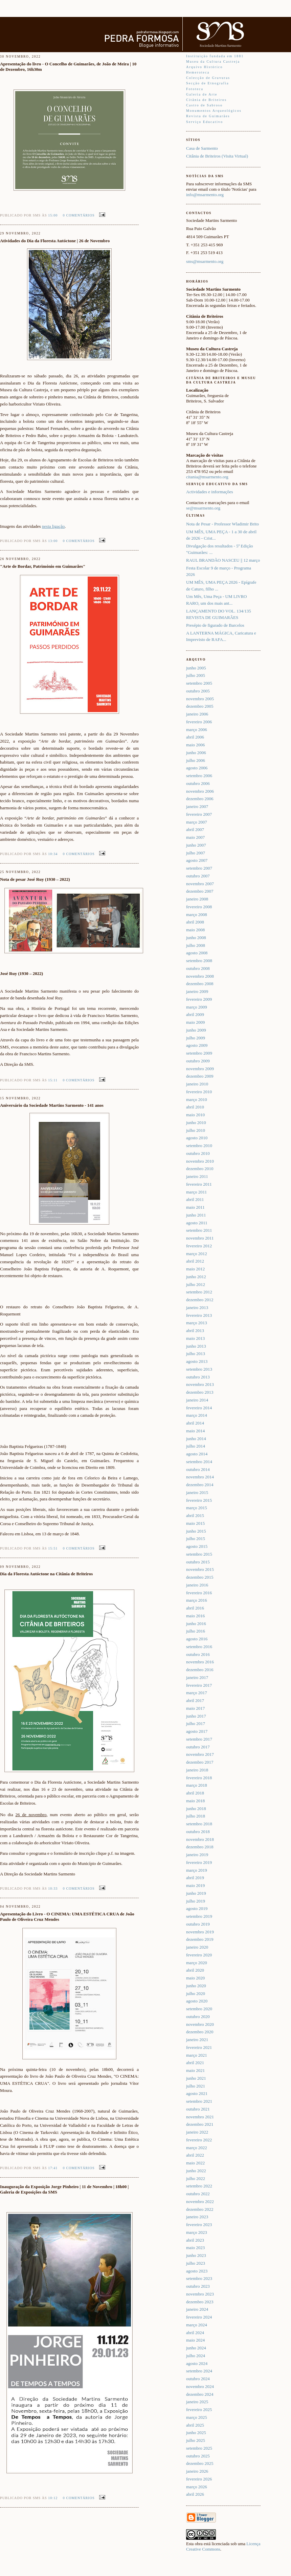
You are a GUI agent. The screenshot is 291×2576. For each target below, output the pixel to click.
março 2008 (196, 914)
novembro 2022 (200, 2201)
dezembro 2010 (200, 1168)
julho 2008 (195, 945)
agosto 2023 (196, 2270)
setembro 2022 (199, 2185)
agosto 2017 (196, 1731)
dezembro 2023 (200, 2301)
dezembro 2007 (200, 891)
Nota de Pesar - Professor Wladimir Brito (222, 523)
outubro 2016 (198, 1654)
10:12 (53, 2498)
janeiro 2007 (197, 806)
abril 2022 (195, 2155)
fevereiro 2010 (199, 1091)
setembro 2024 (199, 2370)
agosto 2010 (196, 1137)
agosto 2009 (196, 1045)
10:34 (53, 854)
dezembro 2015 (200, 1577)
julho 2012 (195, 1284)
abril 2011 (195, 1199)
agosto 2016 (196, 1638)
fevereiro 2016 (199, 1592)
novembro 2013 (200, 1384)
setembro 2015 (199, 1554)
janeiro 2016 (197, 1584)
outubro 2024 (198, 2378)
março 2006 (196, 729)
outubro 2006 (198, 783)
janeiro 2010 (197, 1083)
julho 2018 (195, 1816)
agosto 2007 (196, 860)
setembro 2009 (199, 1053)
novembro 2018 (200, 1839)
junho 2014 (196, 1438)
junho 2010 (196, 1122)
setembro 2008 (199, 960)
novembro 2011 (200, 1238)
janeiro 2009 (197, 991)
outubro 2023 (198, 2286)
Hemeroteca (197, 72)
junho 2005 (196, 667)
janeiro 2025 (197, 2401)
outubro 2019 (198, 1924)
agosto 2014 (196, 1453)
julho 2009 (195, 1037)
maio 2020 (195, 1977)
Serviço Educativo (204, 122)
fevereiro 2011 (199, 1184)
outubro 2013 (198, 1376)
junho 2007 (196, 845)
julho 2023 (195, 2263)
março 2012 (196, 1253)
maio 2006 (195, 744)
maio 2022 (195, 2162)
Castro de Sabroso (204, 105)
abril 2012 (195, 1261)
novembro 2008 (200, 976)
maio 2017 (195, 1708)
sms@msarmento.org (204, 261)
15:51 (53, 1548)
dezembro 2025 (200, 2463)
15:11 (53, 1080)
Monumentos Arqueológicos (214, 110)
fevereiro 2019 (199, 1862)
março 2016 (196, 1600)
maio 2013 (195, 1338)
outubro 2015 (198, 1561)
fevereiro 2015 (199, 1500)
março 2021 (196, 2055)
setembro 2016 (199, 1646)
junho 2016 (196, 1623)
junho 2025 (196, 2432)
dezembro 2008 (200, 983)
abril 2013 (195, 1330)
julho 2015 (195, 1538)
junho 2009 (196, 1030)
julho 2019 (195, 1901)
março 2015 (196, 1507)
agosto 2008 (196, 952)
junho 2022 (196, 2170)
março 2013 (196, 1322)
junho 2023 (196, 2255)
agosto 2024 (196, 2363)
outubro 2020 (198, 2016)
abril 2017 (195, 1700)
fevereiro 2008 (199, 906)
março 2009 (196, 1007)
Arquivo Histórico (204, 67)
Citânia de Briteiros (206, 100)
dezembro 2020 (200, 2031)
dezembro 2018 (200, 1846)
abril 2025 (195, 2425)
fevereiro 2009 (199, 999)
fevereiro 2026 (199, 2478)
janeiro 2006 (197, 713)
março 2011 (196, 1191)
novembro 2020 (200, 2024)
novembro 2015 (200, 1569)
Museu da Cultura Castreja (213, 61)
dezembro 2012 (200, 1299)
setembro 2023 (199, 2278)
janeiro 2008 (197, 898)
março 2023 (196, 2232)
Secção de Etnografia (207, 83)
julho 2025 (195, 2440)
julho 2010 (195, 1130)
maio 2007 (195, 837)
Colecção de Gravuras (208, 78)
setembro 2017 (199, 1739)
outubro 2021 (198, 2109)
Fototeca (194, 89)
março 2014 (196, 1415)
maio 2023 (195, 2247)
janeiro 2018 (197, 1769)
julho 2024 (195, 2355)
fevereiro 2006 (199, 721)
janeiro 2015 (197, 1492)
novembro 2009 (200, 1068)
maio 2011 (195, 1207)
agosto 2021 (196, 2093)
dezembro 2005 (200, 706)
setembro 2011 (199, 1230)
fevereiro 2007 (199, 814)
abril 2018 (195, 1792)
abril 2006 (195, 737)
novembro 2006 (200, 791)
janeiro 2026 (197, 2471)
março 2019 (196, 1870)
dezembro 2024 (200, 2394)
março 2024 (196, 2324)
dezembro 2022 (200, 2209)
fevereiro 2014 (199, 1407)
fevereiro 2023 (199, 2224)
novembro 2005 (200, 698)
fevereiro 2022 (199, 2139)
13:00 (53, 541)
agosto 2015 (196, 1546)
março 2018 (196, 1785)
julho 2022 (195, 2178)
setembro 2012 (199, 1291)
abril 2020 (195, 1970)
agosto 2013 (196, 1361)
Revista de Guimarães (208, 116)
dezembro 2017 (200, 1762)
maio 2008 (195, 929)
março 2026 (196, 2486)
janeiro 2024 (197, 2309)
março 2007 (196, 822)
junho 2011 (196, 1215)
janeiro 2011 (197, 1176)
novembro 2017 (200, 1754)
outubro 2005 (198, 690)
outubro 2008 (198, 968)
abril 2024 (195, 2332)
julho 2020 (195, 1993)
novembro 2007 (200, 883)
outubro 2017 (198, 1746)
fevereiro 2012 (199, 1245)
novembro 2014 (200, 1476)
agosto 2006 (196, 767)
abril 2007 (195, 829)
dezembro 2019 (200, 1939)
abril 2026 (195, 2494)
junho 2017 (196, 1716)
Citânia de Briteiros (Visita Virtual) (217, 156)
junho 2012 (196, 1276)
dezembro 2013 (200, 1392)
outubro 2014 (198, 1469)
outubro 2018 (198, 1831)
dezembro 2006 (200, 798)
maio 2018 (195, 1800)
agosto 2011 (196, 1222)
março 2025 (196, 2417)
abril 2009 (195, 1014)
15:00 (53, 215)
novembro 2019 (200, 1931)
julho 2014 (195, 1446)
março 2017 (196, 1692)
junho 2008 (196, 937)
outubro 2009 (198, 1060)
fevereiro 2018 (199, 1777)
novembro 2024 (200, 2386)
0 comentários (79, 215)
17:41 (53, 2168)
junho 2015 (196, 1531)
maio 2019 (195, 1885)
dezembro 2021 (200, 2124)
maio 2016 (195, 1615)
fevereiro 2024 (199, 2317)
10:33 (53, 1888)
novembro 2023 (200, 2294)
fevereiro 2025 (199, 2409)
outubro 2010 (198, 1153)
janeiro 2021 (197, 2039)
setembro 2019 (199, 1916)
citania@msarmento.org (207, 476)
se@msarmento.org (203, 508)
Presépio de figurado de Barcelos (215, 625)
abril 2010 (195, 1106)
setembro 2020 (199, 2008)
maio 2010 (195, 1114)
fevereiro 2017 (199, 1685)
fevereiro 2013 (199, 1315)
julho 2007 (195, 852)
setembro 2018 (199, 1823)
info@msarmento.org (205, 194)
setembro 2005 (199, 683)
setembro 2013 (199, 1369)
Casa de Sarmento (202, 148)
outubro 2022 (198, 2193)
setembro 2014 (199, 1461)
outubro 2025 (198, 2455)
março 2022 (196, 2147)
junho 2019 (196, 1893)
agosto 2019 (196, 1908)
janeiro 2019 (197, 1854)
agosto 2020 (196, 2000)
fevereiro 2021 (199, 2047)
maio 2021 (195, 2070)
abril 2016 (195, 1608)
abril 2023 (195, 2240)
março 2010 (196, 1099)
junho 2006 (196, 752)
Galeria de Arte (201, 94)
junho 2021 (196, 2078)
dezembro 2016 (200, 1669)
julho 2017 (195, 1723)
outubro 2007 (198, 875)
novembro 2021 (200, 2116)
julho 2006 (195, 760)
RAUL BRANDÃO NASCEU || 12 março (223, 560)
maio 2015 (195, 1523)
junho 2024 (196, 2347)
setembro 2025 (199, 2448)
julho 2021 (195, 2086)
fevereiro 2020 (199, 1954)
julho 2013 (195, 1353)
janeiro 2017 (197, 1677)
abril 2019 (195, 1877)
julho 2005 (195, 675)
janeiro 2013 (197, 1307)
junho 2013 (196, 1346)
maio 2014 (195, 1430)
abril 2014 (195, 1423)
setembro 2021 (199, 2101)
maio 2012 (195, 1268)
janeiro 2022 (197, 2132)
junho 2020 (196, 1985)
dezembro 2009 (200, 1076)
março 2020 (196, 1962)
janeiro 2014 (197, 1400)
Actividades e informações (209, 491)
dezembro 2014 (200, 1484)
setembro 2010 (199, 1145)
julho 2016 (195, 1631)
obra (199, 2543)
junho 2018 (196, 1808)
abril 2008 (195, 922)
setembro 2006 (199, 775)
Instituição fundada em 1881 (215, 56)
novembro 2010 (200, 1161)
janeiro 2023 (197, 2216)
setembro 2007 (199, 868)
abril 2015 (195, 1515)
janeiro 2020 (197, 1947)
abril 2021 (195, 2062)
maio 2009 (195, 1022)
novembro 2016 (200, 1661)
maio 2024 (195, 2340)
